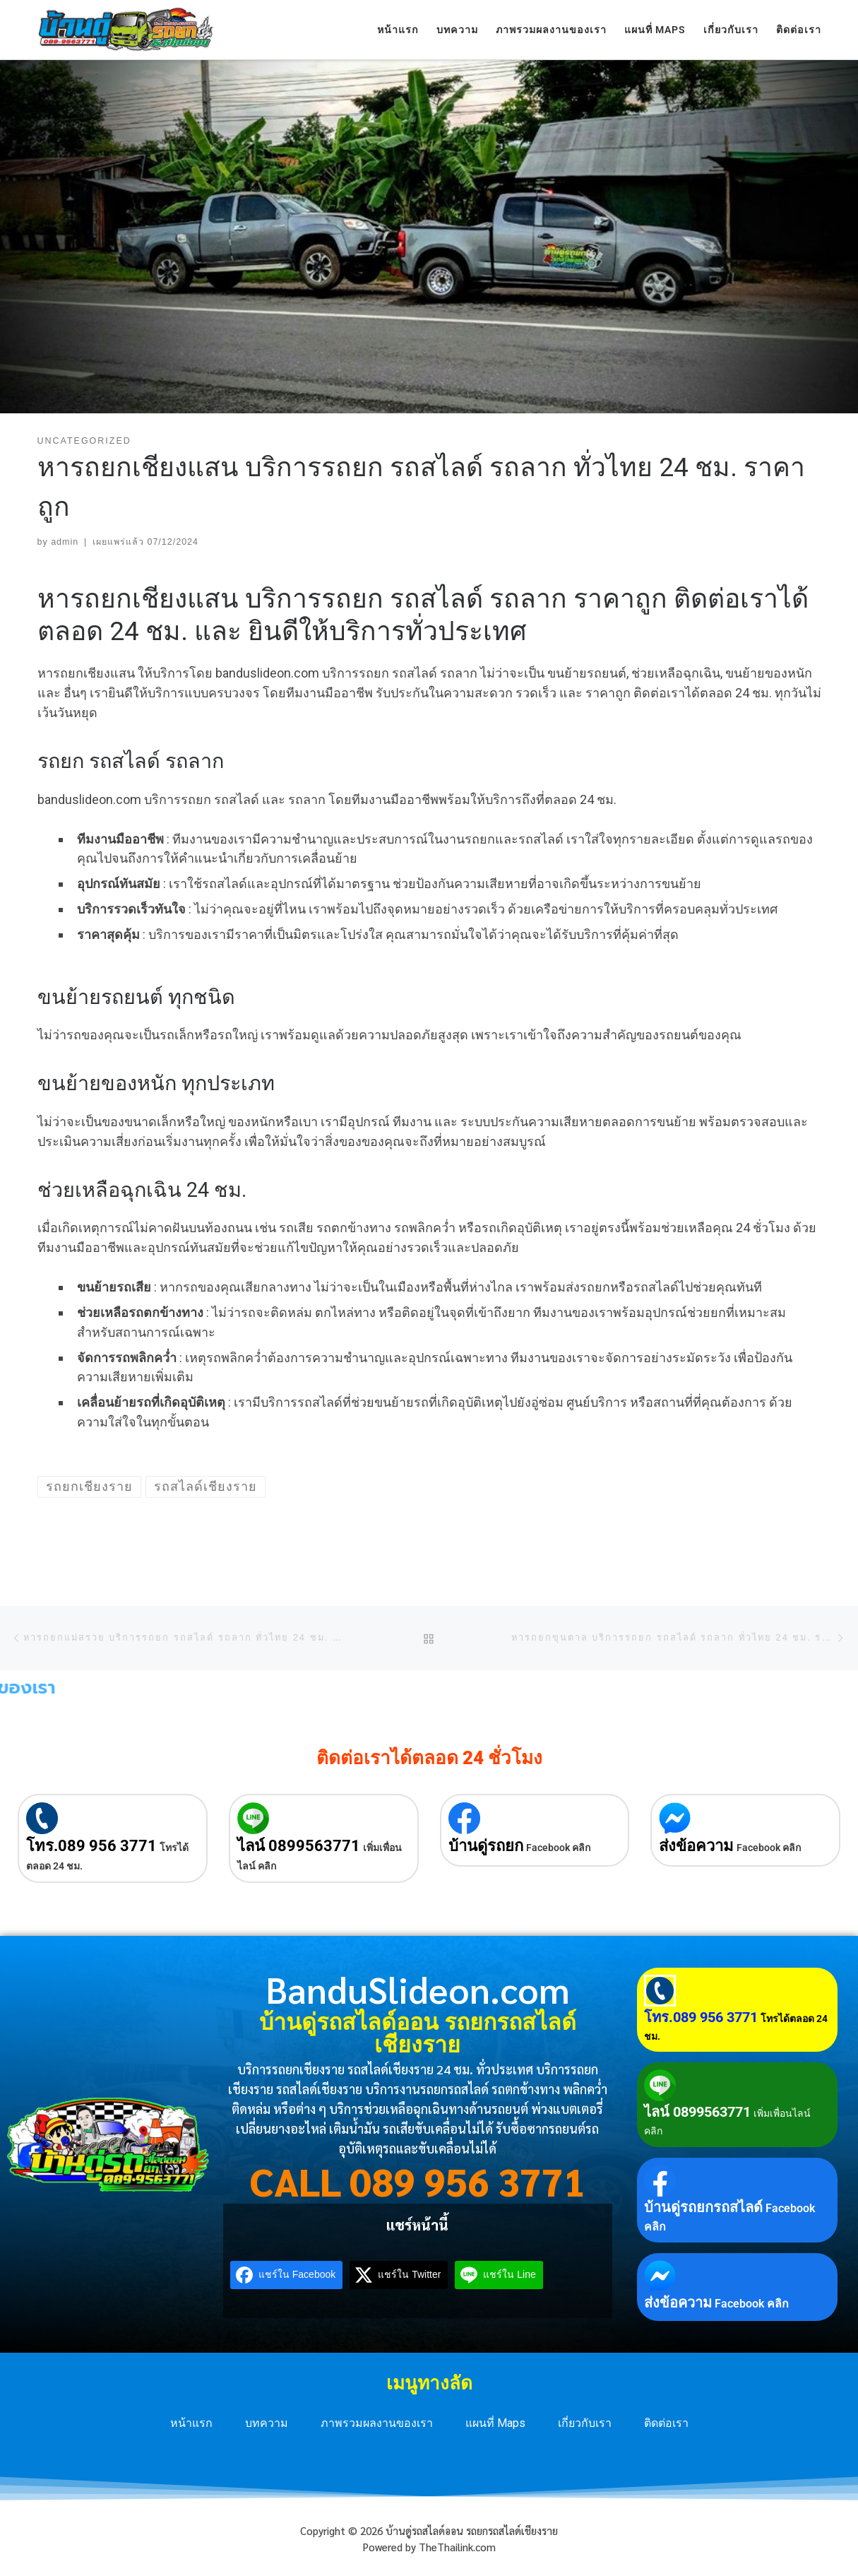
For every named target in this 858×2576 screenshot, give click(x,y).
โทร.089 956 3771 (91, 1846)
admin (64, 542)
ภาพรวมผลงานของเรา (377, 2423)
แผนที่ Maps (495, 2423)
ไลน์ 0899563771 (298, 1846)
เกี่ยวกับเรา (585, 2423)
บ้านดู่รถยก (485, 1846)
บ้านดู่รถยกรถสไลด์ (703, 2207)
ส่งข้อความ (696, 1846)
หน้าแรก (191, 2423)
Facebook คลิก (558, 1847)
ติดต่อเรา (666, 2423)
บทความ (266, 2423)
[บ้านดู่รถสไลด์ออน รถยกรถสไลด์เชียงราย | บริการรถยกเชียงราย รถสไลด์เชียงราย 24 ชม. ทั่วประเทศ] (125, 27)
